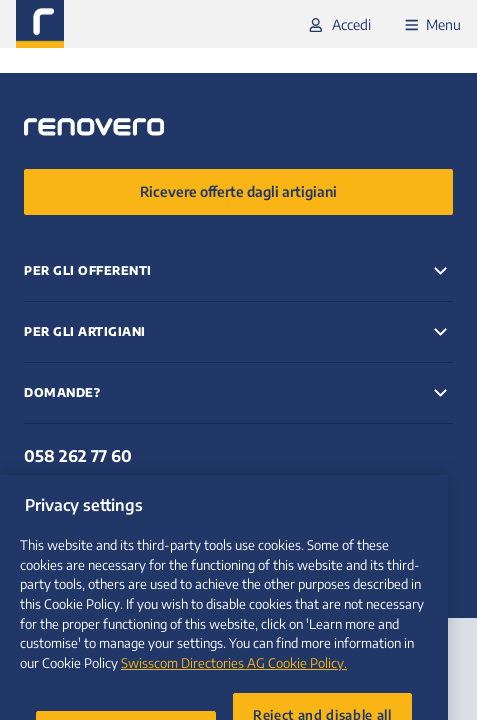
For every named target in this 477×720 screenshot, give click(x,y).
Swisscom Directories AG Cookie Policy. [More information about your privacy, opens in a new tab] (234, 697)
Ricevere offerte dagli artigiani (238, 191)
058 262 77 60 (78, 456)
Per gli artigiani (85, 331)
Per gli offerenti (88, 270)
